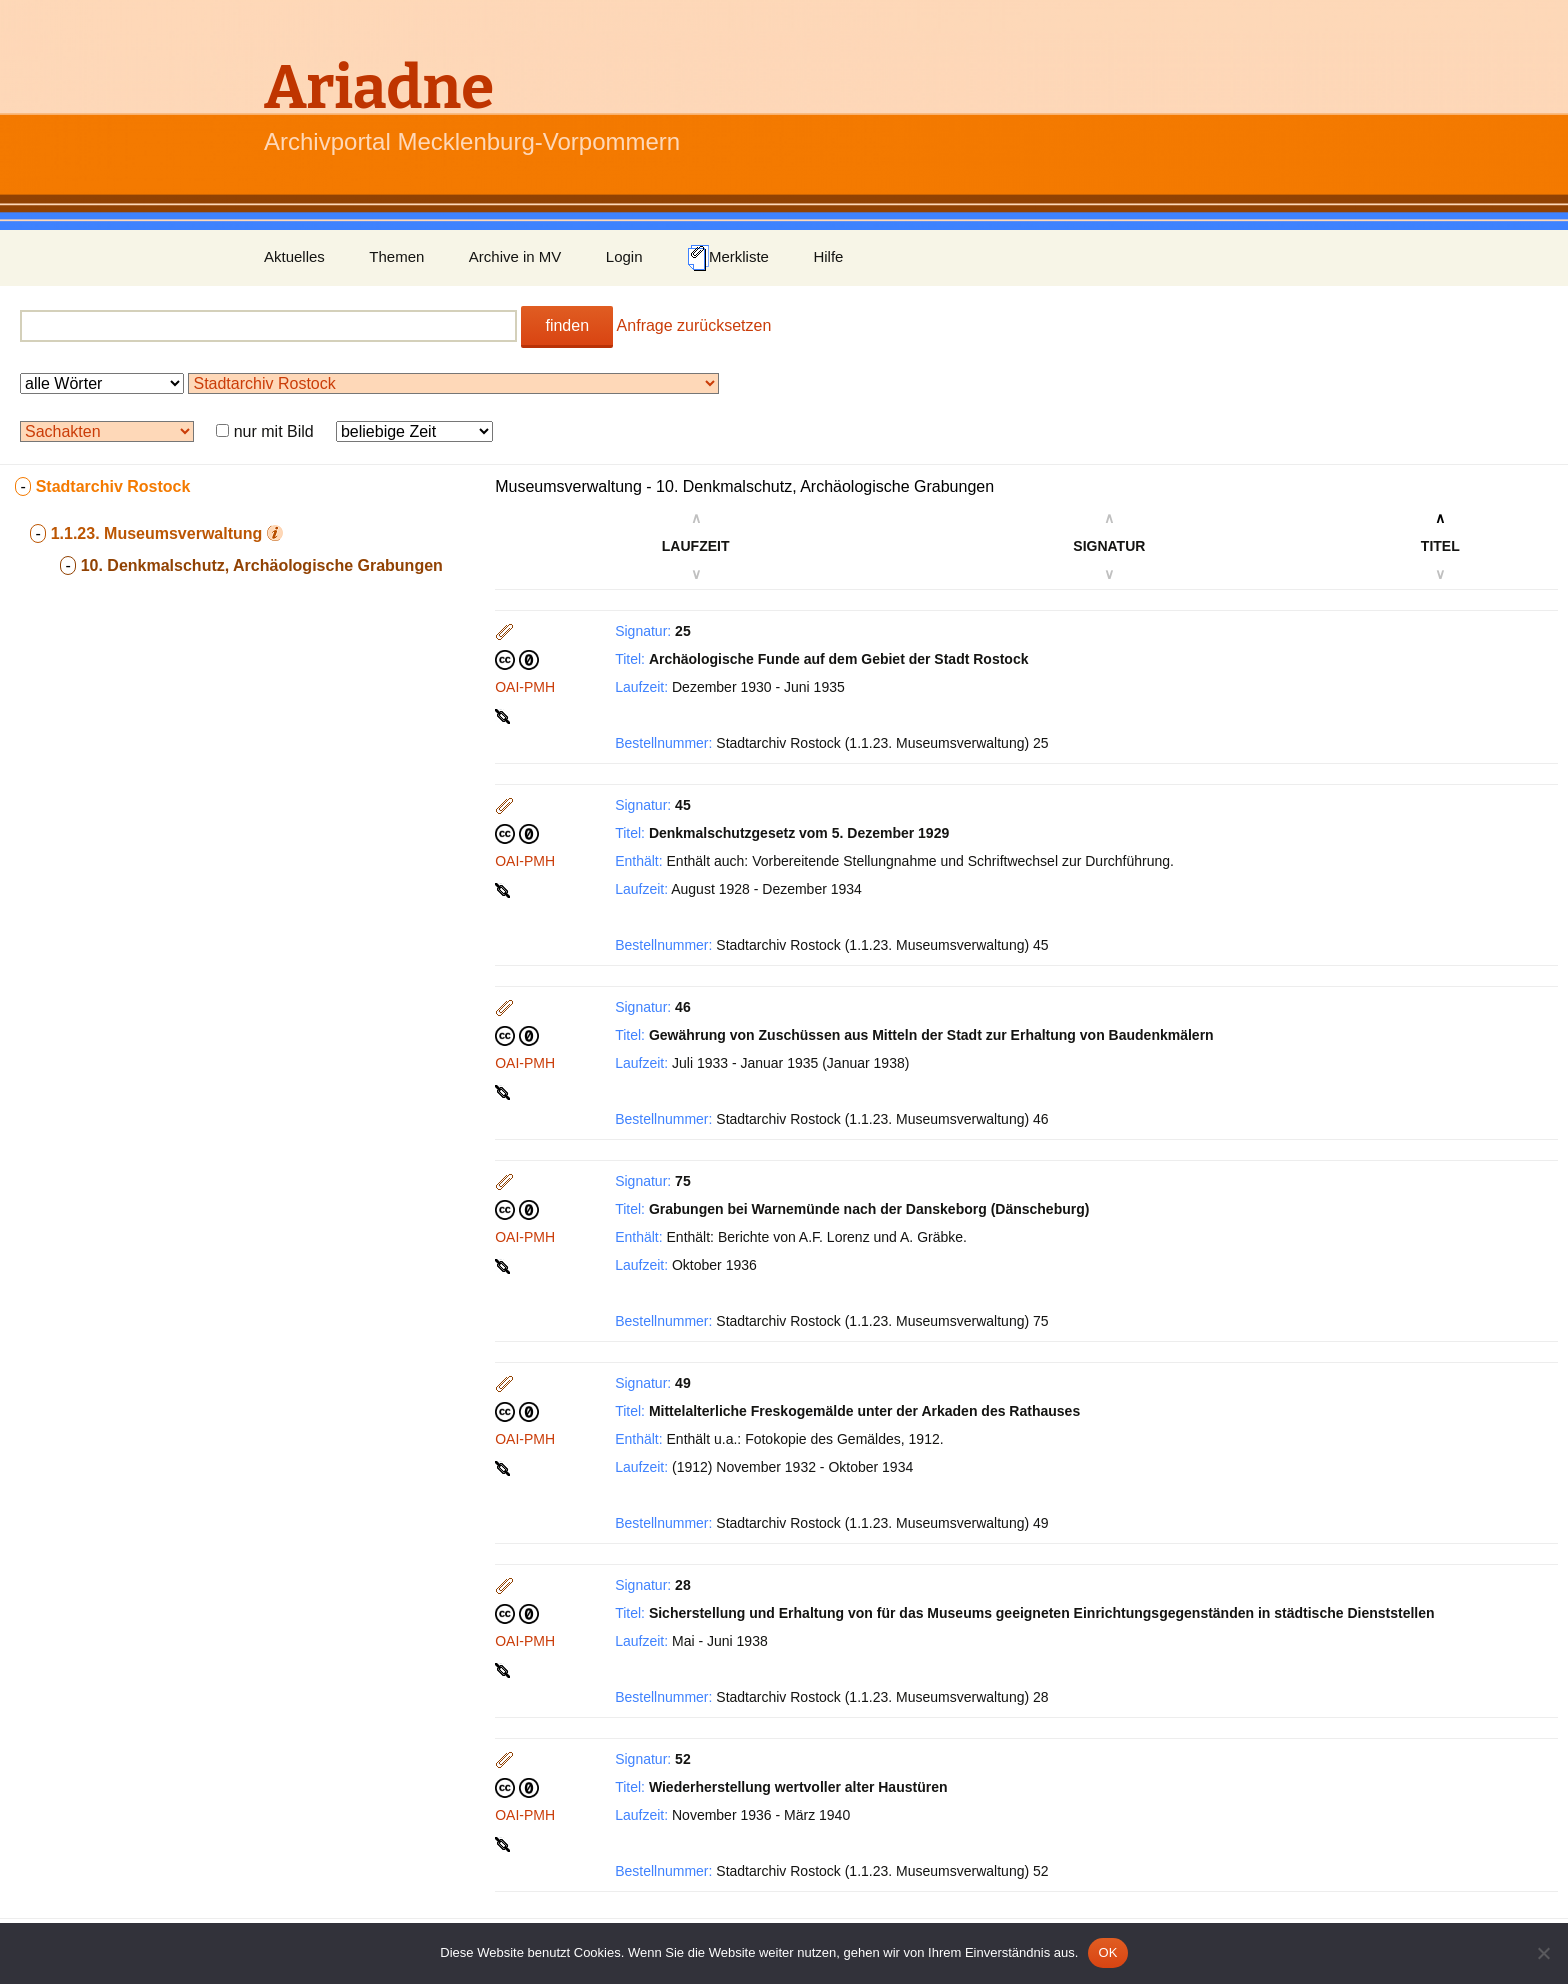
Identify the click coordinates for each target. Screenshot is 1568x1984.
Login (624, 256)
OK (1107, 1952)
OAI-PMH (525, 687)
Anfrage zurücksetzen (694, 325)
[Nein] (1543, 1953)
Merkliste (728, 258)
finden (567, 325)
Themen (396, 256)
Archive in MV (515, 256)
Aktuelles (294, 256)
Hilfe (828, 256)
